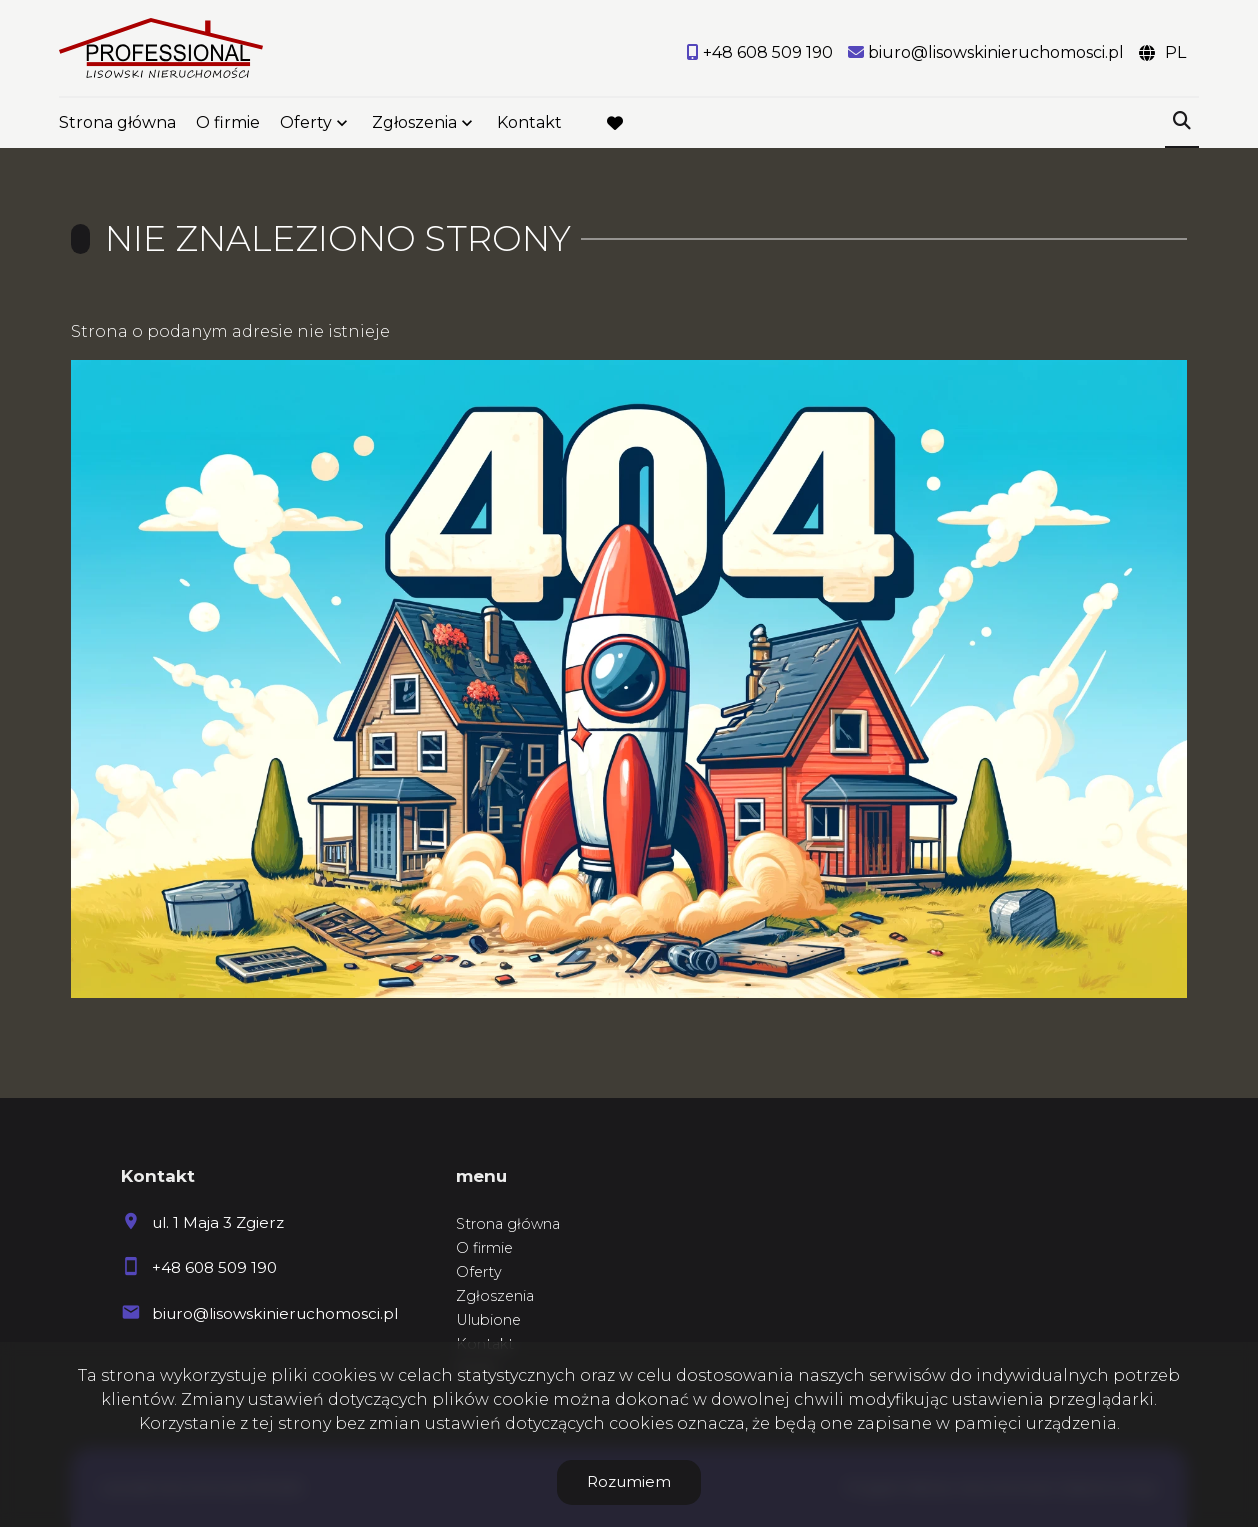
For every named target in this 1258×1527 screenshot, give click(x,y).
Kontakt (529, 122)
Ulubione (488, 1320)
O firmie (228, 122)
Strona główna (117, 122)
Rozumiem (629, 1481)
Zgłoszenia (414, 122)
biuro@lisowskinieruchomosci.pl (275, 1313)
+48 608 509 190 (214, 1267)
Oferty (306, 122)
